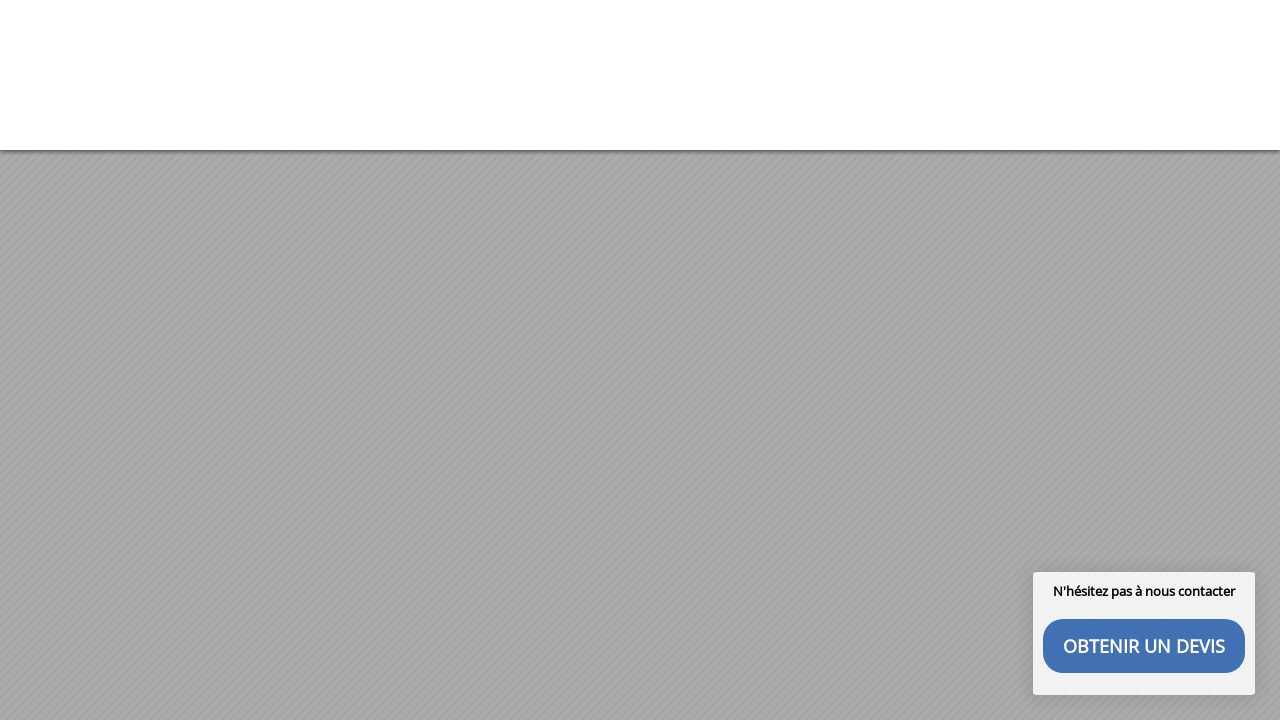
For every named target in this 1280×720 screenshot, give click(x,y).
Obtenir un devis (1144, 646)
